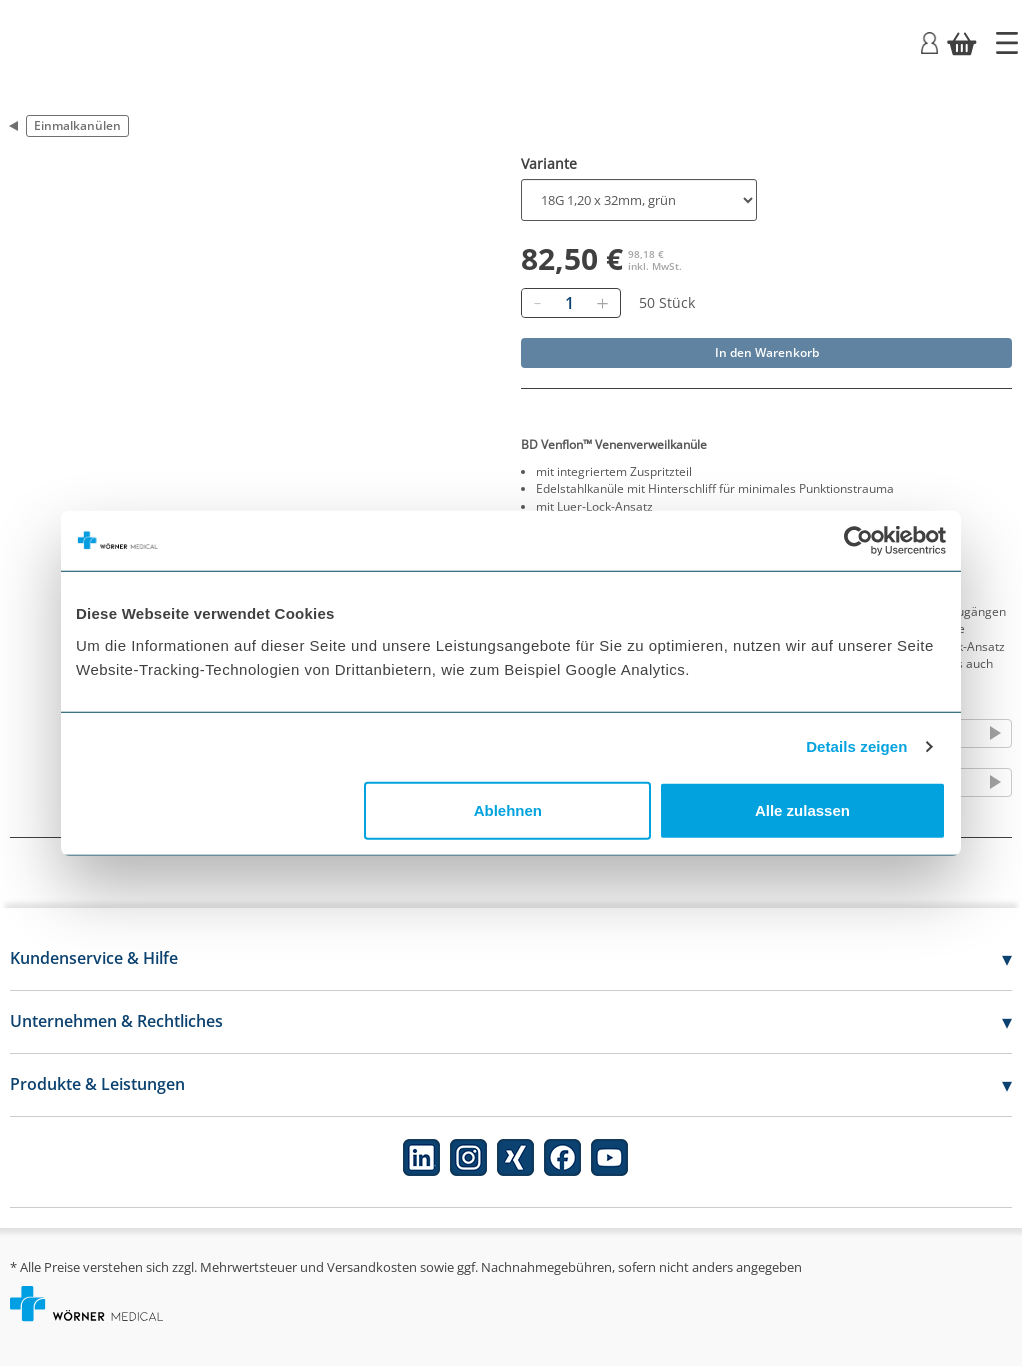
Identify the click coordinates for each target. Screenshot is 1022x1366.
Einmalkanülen (77, 125)
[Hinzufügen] (602, 303)
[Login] (929, 41)
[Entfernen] (537, 303)
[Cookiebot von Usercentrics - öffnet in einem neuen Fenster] (858, 541)
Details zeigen (856, 746)
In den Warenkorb (767, 352)
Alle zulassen (802, 809)
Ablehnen (508, 809)
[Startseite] (1007, 43)
